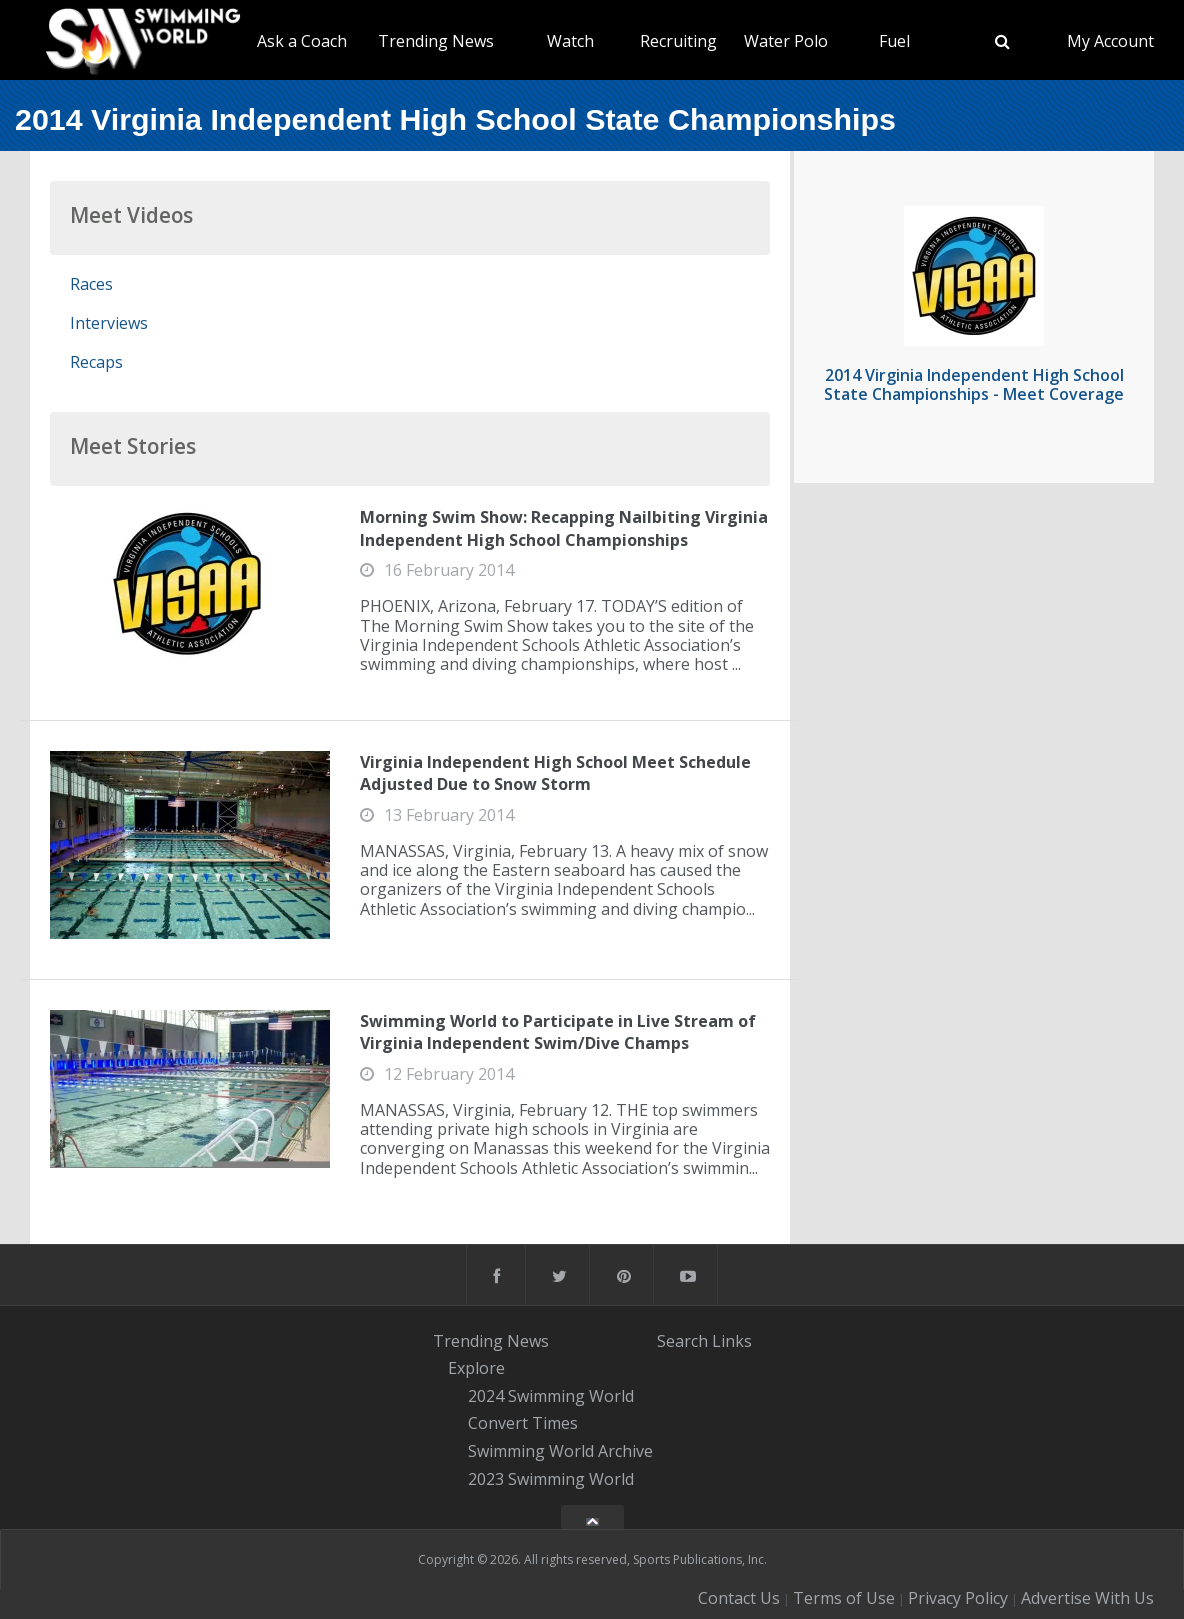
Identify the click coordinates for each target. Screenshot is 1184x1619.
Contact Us (739, 1598)
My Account (1110, 41)
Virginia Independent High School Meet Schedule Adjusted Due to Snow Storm (555, 773)
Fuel (894, 41)
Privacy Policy (958, 1598)
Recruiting (678, 41)
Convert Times (523, 1424)
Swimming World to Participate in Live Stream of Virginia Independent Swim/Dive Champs (558, 1032)
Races (91, 284)
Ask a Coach (302, 41)
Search (682, 1340)
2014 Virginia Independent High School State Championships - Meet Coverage (974, 384)
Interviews (109, 323)
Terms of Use (844, 1598)
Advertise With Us (1087, 1598)
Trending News (436, 41)
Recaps (96, 362)
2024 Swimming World (551, 1396)
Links (732, 1340)
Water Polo (786, 41)
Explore (476, 1368)
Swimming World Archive (560, 1451)
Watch (570, 41)
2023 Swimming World (551, 1479)
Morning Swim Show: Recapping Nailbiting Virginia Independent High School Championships (564, 528)
